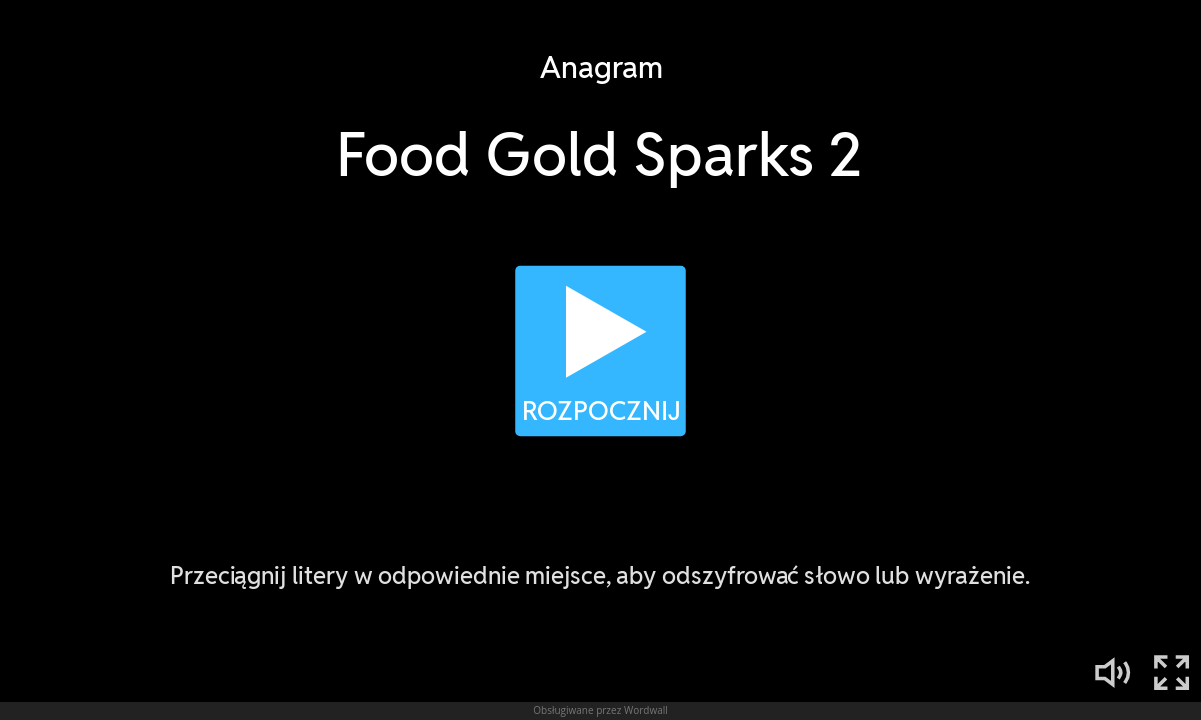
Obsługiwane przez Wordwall (600, 710)
